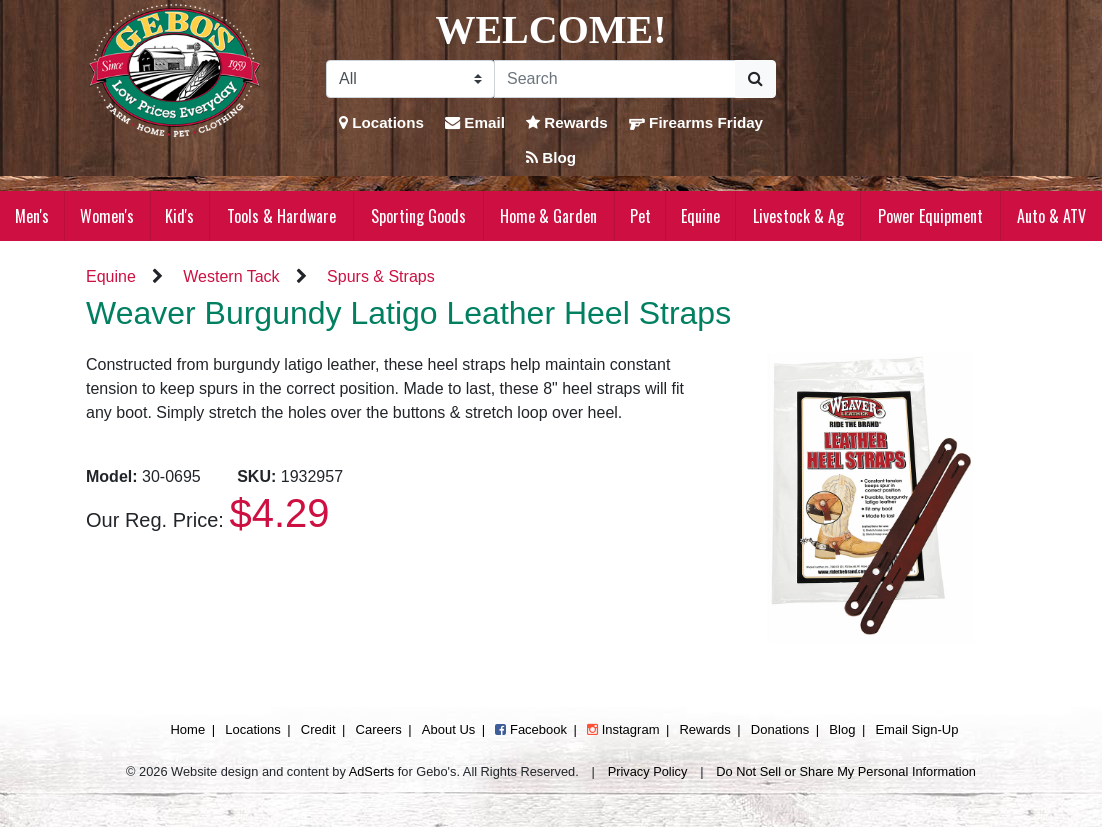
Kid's (179, 216)
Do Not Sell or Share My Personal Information (846, 771)
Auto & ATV (1051, 216)
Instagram (623, 729)
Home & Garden (548, 216)
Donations (780, 729)
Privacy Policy (648, 771)
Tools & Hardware (281, 216)
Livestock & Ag (798, 216)
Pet (640, 216)
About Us (448, 729)
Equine (700, 216)
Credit (318, 729)
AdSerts (372, 771)
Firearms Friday (696, 122)
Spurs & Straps (381, 276)
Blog (551, 157)
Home (187, 729)
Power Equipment (930, 216)
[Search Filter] (410, 79)
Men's (32, 216)
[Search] (615, 79)
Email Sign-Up (916, 729)
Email (475, 122)
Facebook (531, 729)
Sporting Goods (418, 216)
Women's (107, 216)
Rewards (567, 122)
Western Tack (231, 276)
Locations (381, 122)
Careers (379, 729)
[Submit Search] (755, 79)
